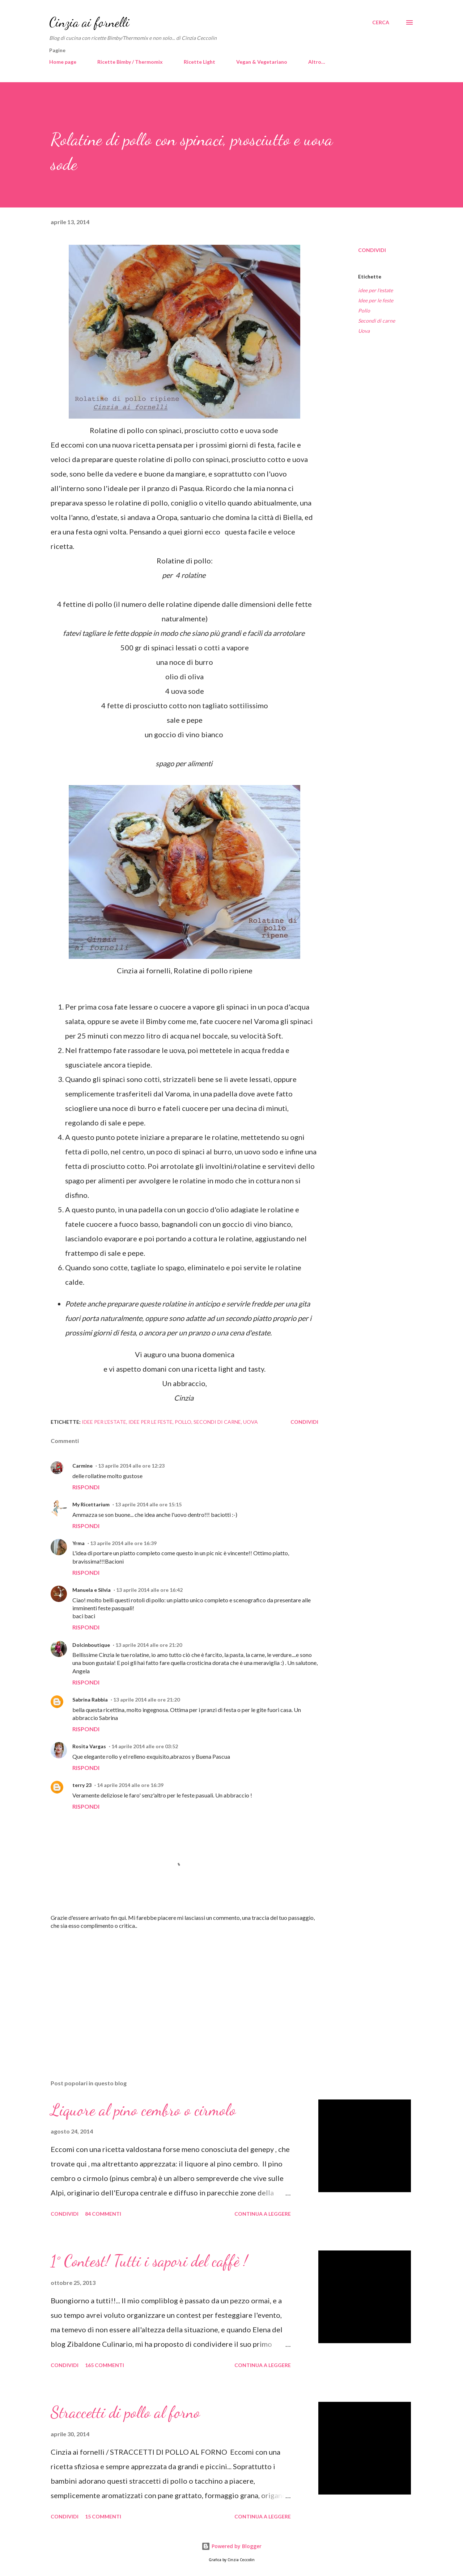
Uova (364, 331)
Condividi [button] (372, 250)
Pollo (364, 310)
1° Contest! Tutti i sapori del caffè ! (149, 2261)
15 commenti (103, 2516)
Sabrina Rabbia (90, 1699)
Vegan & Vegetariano (261, 62)
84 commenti (103, 2214)
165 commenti (104, 2365)
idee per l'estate (375, 290)
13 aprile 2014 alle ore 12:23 (131, 1466)
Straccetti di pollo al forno (125, 2412)
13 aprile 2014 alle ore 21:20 (148, 1645)
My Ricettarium (91, 1504)
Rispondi (85, 1487)
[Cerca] (380, 22)
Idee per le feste (375, 300)
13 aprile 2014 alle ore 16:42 (149, 1590)
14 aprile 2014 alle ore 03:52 (144, 1746)
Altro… (316, 62)
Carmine (82, 1466)
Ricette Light (199, 62)
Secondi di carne (376, 321)
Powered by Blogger (231, 2546)
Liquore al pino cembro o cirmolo (143, 2110)
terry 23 (82, 1785)
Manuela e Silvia (91, 1590)
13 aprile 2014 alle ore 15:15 (148, 1504)
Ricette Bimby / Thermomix (130, 62)
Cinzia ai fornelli (89, 22)
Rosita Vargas (89, 1746)
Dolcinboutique (91, 1645)
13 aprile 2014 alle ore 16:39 (123, 1543)
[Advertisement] (173, 1989)
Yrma (78, 1543)
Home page (62, 62)
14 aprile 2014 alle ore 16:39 (130, 1785)
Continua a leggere (262, 2214)
